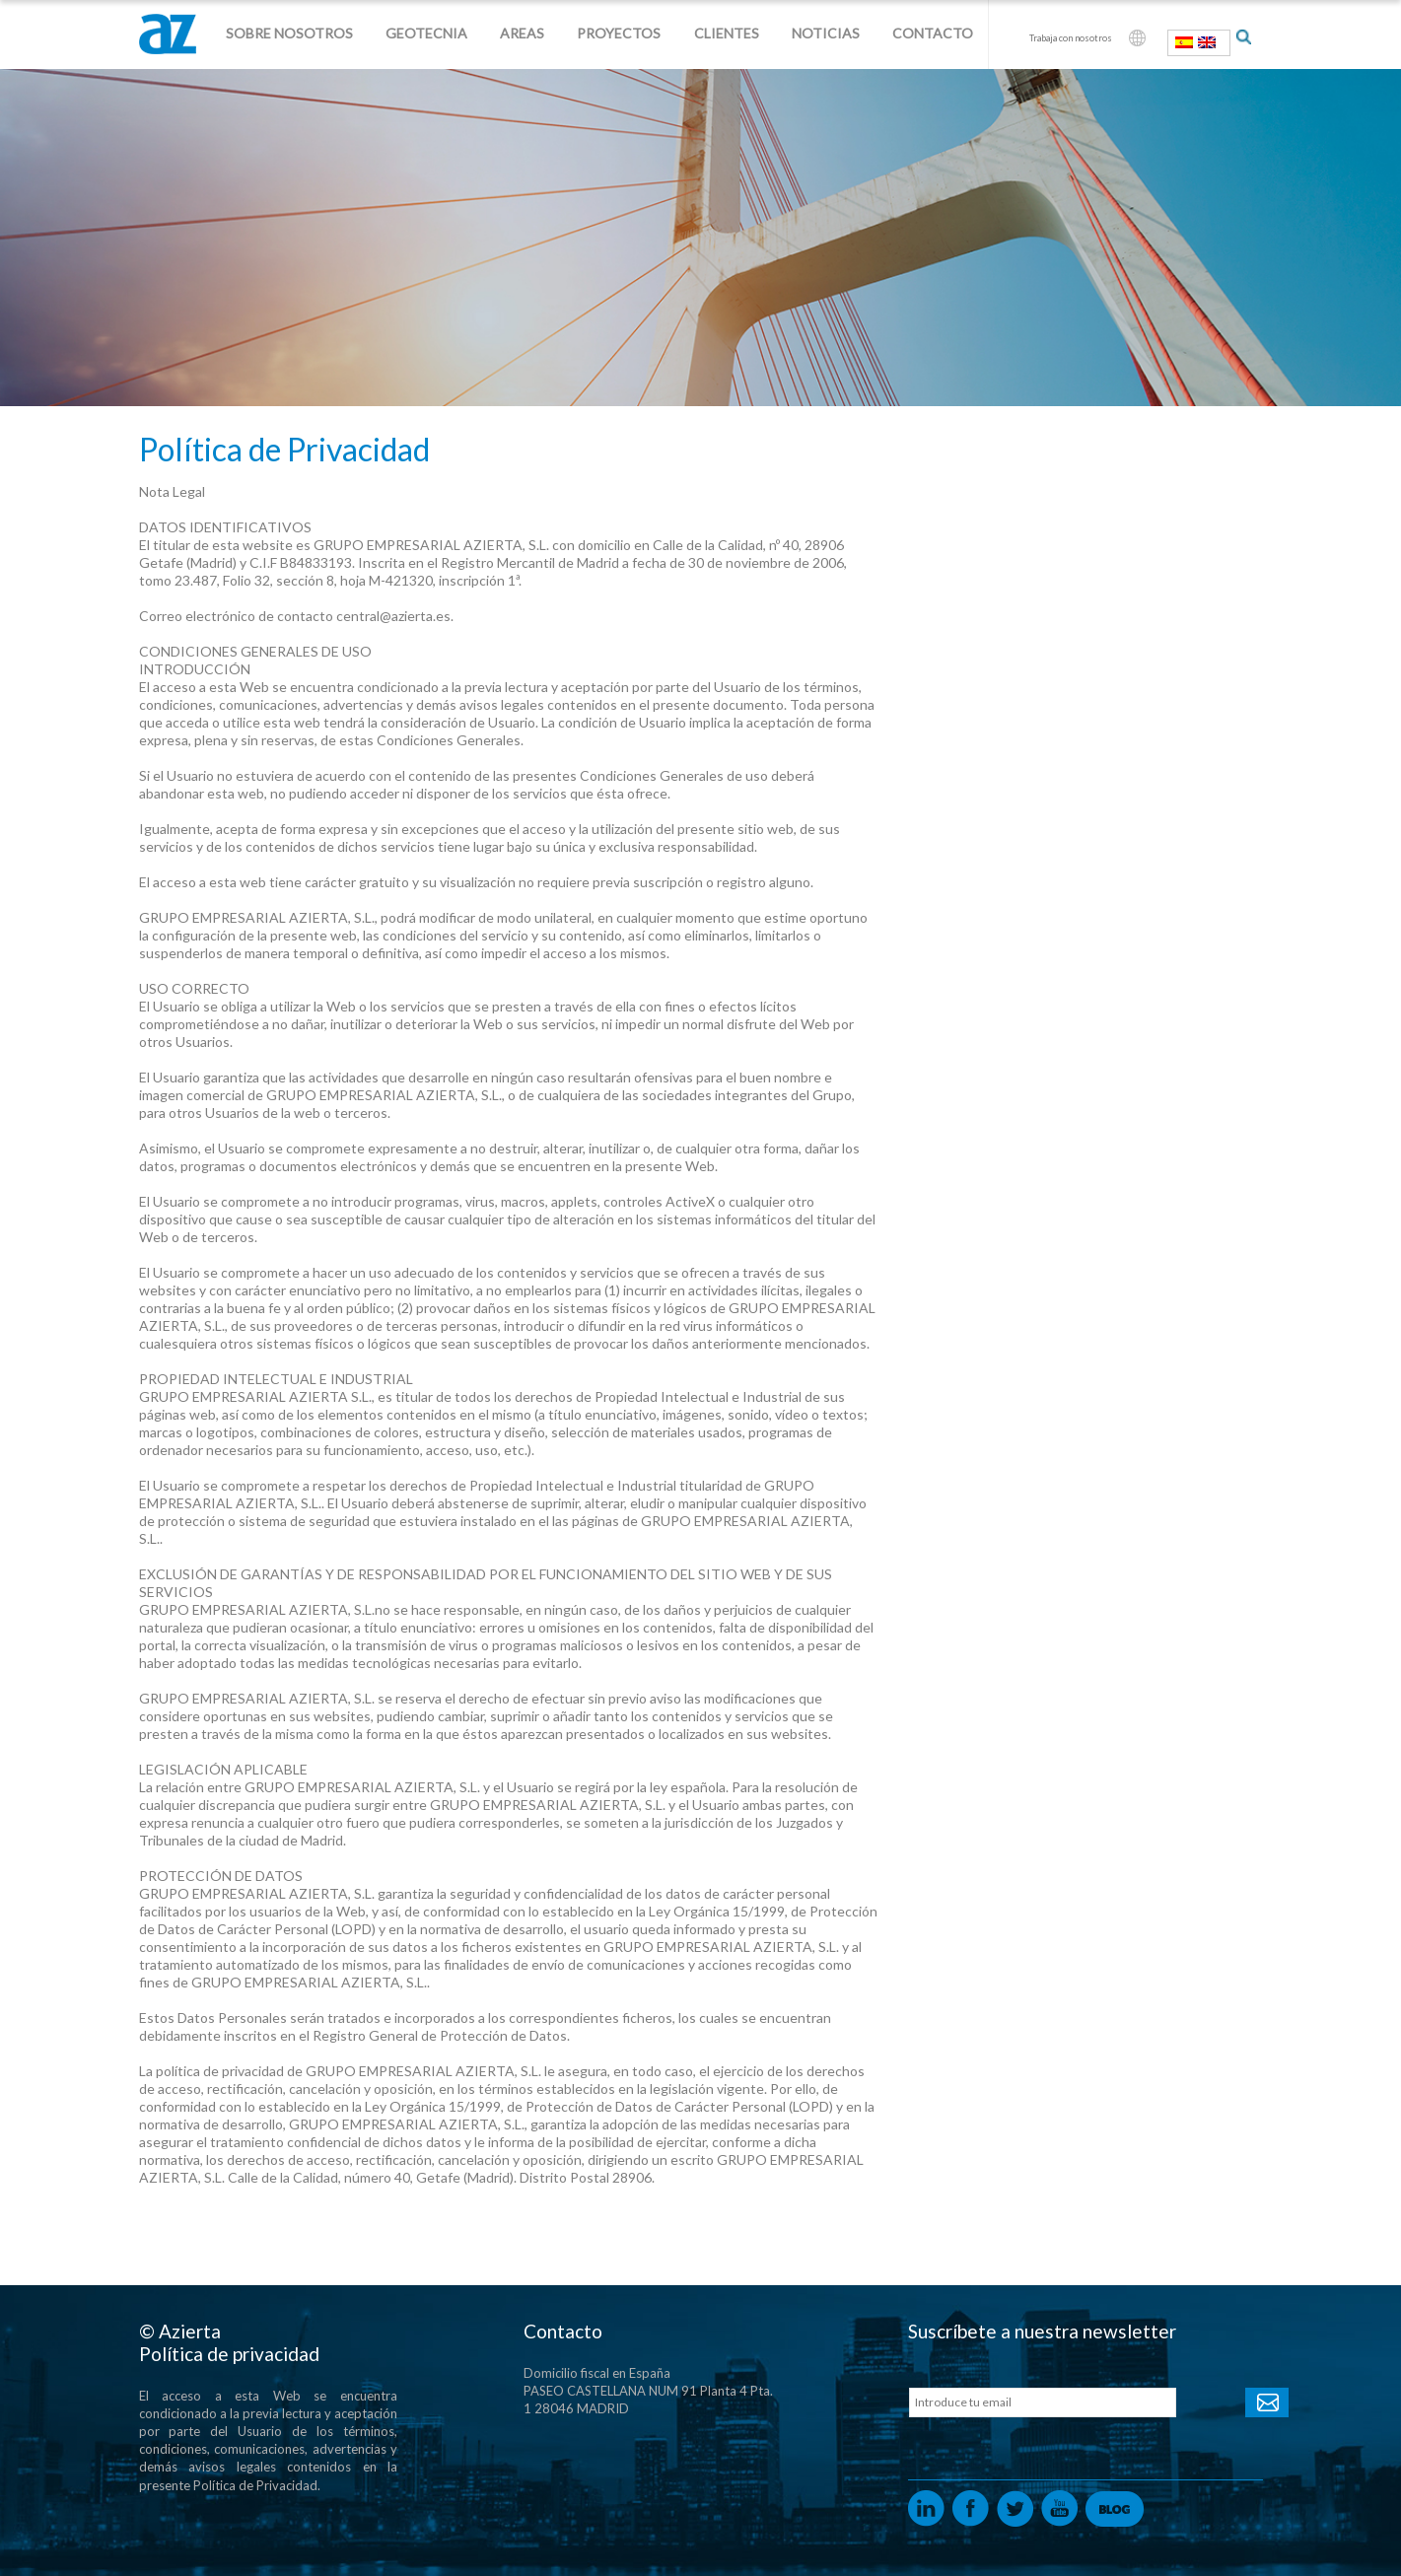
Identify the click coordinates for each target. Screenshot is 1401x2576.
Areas (522, 33)
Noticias (826, 33)
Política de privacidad (229, 2353)
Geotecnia (426, 33)
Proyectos (619, 33)
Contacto (932, 33)
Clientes (726, 33)
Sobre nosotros (289, 33)
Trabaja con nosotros (1070, 38)
